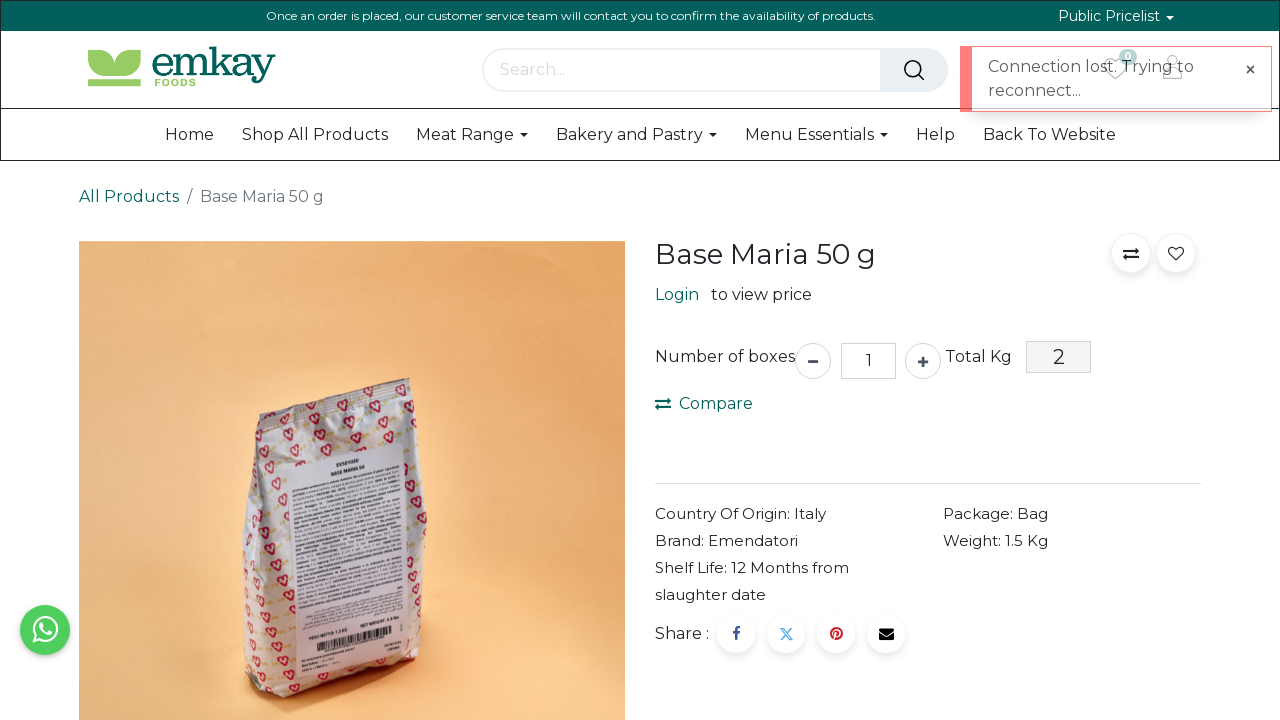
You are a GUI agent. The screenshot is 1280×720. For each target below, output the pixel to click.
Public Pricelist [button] (1111, 16)
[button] (1131, 253)
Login (677, 294)
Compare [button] (704, 403)
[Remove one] (813, 361)
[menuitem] (189, 134)
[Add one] (923, 361)
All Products (129, 196)
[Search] (914, 70)
